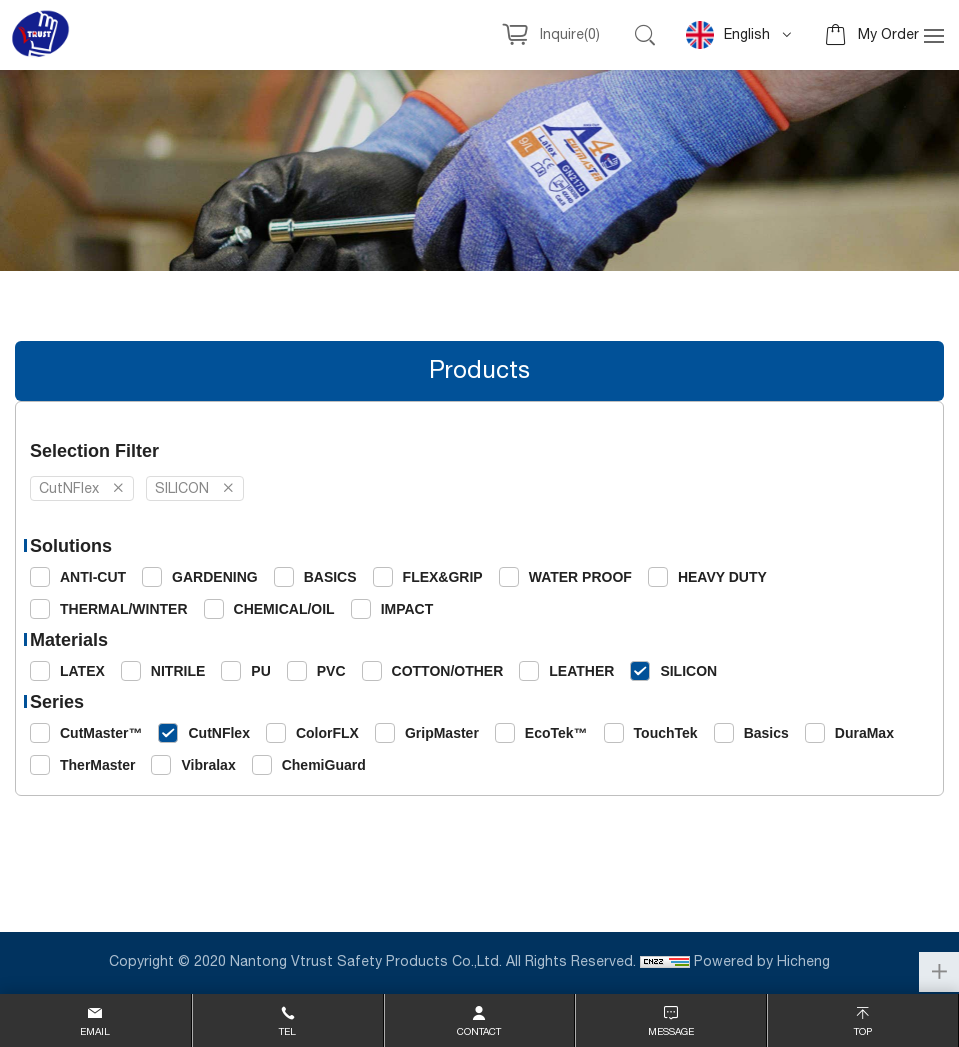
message (671, 1032)
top (863, 1032)
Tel (287, 1032)
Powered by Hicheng (764, 962)
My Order (888, 35)
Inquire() (570, 35)
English (728, 35)
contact (479, 1032)
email (95, 1032)
